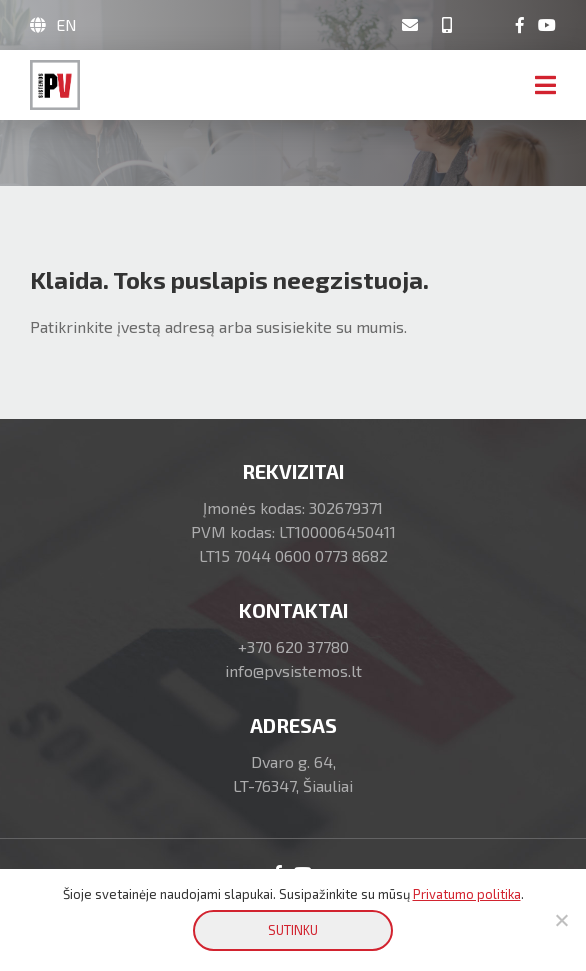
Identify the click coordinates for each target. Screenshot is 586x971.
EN (66, 24)
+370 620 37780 (293, 646)
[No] (561, 920)
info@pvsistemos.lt (293, 670)
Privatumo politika (467, 894)
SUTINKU (293, 930)
